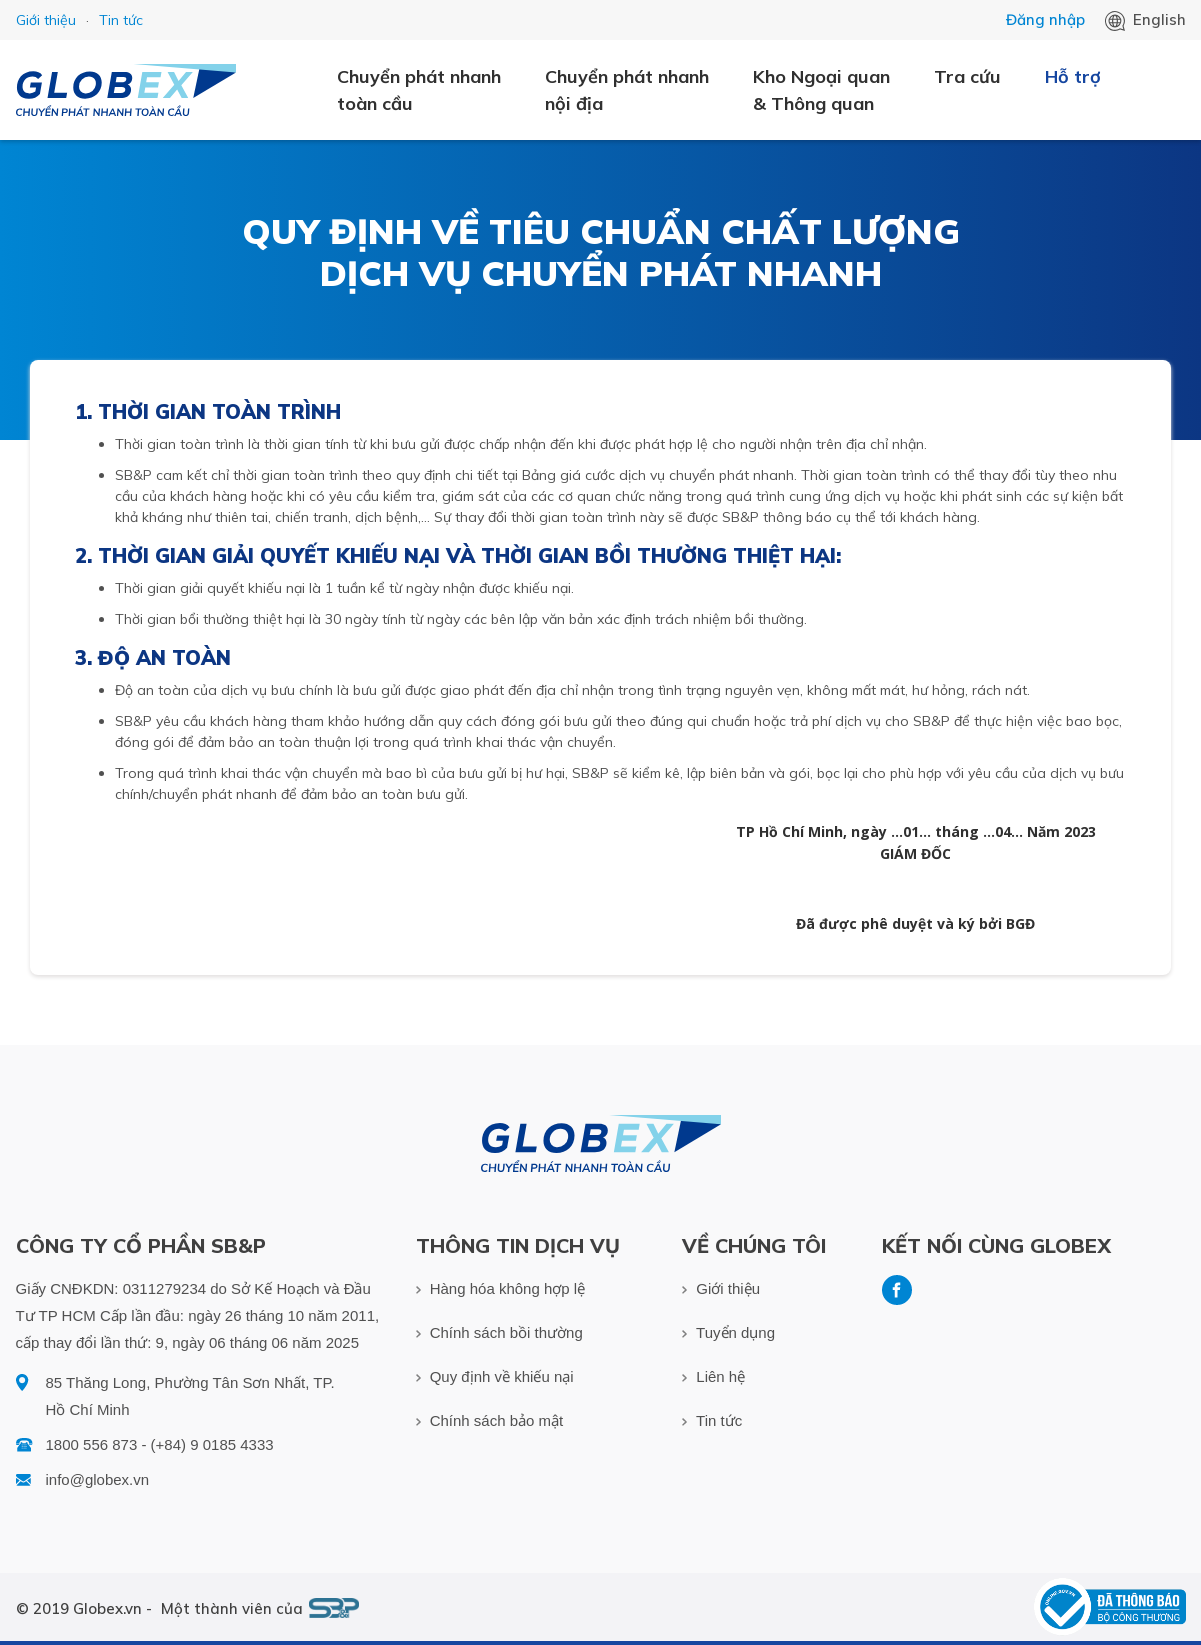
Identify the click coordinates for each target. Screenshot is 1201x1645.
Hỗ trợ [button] (1073, 76)
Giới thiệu (46, 20)
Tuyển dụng (728, 1332)
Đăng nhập (1045, 19)
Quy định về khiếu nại (495, 1376)
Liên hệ (713, 1376)
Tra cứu (967, 76)
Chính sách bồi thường (499, 1332)
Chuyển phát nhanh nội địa (627, 90)
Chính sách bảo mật (490, 1420)
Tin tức (121, 20)
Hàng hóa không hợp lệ (501, 1288)
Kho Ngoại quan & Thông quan (821, 90)
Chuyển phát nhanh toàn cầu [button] (419, 90)
